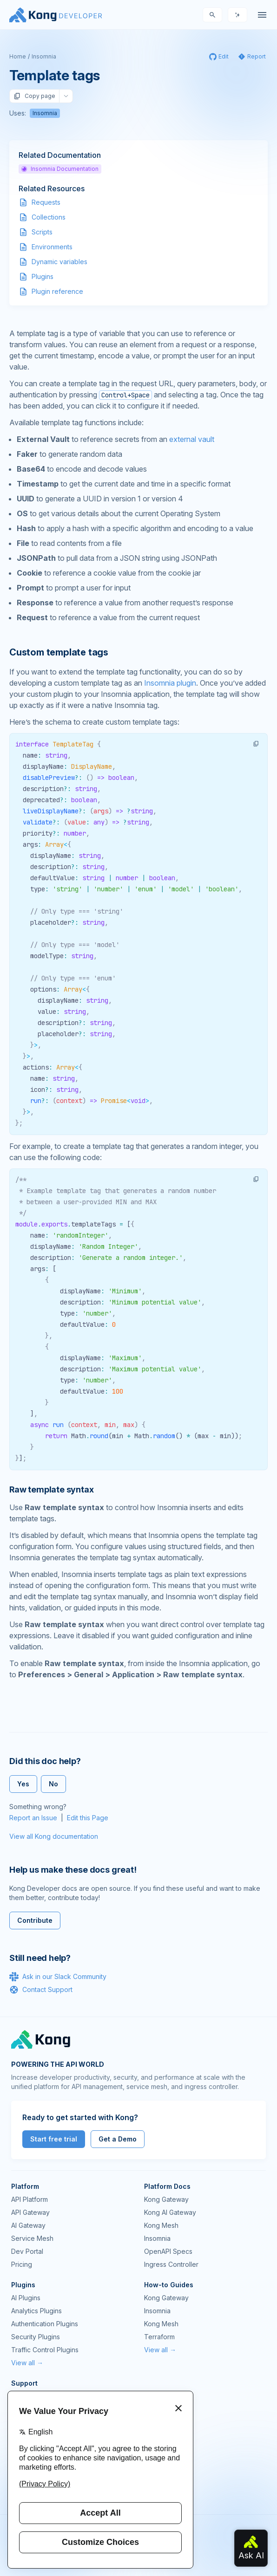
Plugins (42, 276)
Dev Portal (27, 2251)
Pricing (21, 2264)
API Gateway (30, 2212)
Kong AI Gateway (170, 2212)
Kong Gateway (166, 2199)
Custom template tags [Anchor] (58, 652)
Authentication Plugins (44, 2324)
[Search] (212, 14)
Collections (49, 217)
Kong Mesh (161, 2225)
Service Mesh (32, 2238)
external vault (191, 439)
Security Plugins (35, 2337)
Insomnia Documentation (60, 168)
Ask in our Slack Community (57, 1976)
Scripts (42, 232)
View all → (27, 2363)
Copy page (34, 96)
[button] (256, 743)
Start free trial (53, 2139)
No (53, 1784)
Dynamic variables (59, 262)
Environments (52, 247)
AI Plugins (25, 2298)
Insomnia (44, 56)
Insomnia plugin (170, 683)
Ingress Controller (171, 2264)
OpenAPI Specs (168, 2251)
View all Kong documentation (53, 1836)
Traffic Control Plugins (45, 2350)
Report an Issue (33, 1818)
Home (17, 56)
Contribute (35, 1920)
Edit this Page (87, 1818)
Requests (46, 202)
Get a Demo (118, 2139)
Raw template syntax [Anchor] (51, 1489)
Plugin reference (57, 291)
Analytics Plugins (36, 2311)
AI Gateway (28, 2225)
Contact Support (41, 1989)
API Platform (29, 2199)
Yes (23, 1784)
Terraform (159, 2337)
